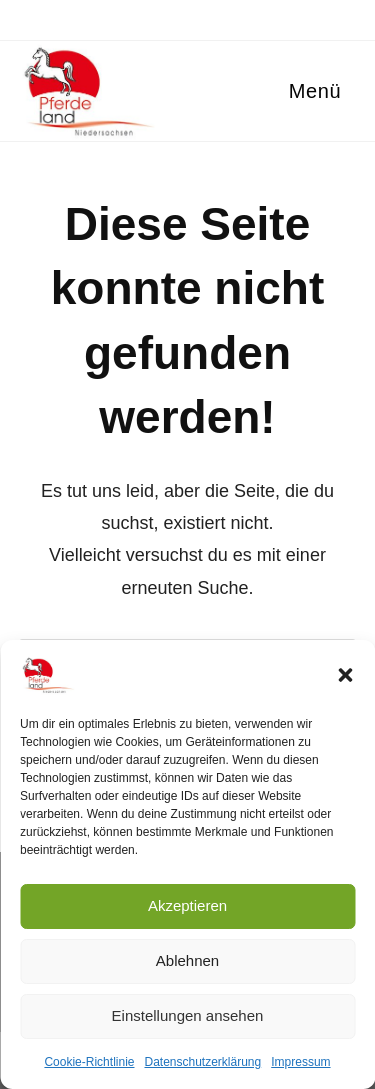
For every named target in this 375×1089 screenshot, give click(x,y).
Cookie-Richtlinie (89, 1062)
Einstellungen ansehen (188, 1015)
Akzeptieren (187, 905)
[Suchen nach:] (348, 91)
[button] (345, 675)
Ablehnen (187, 960)
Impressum (300, 1062)
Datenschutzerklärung (202, 1062)
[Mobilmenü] (312, 91)
